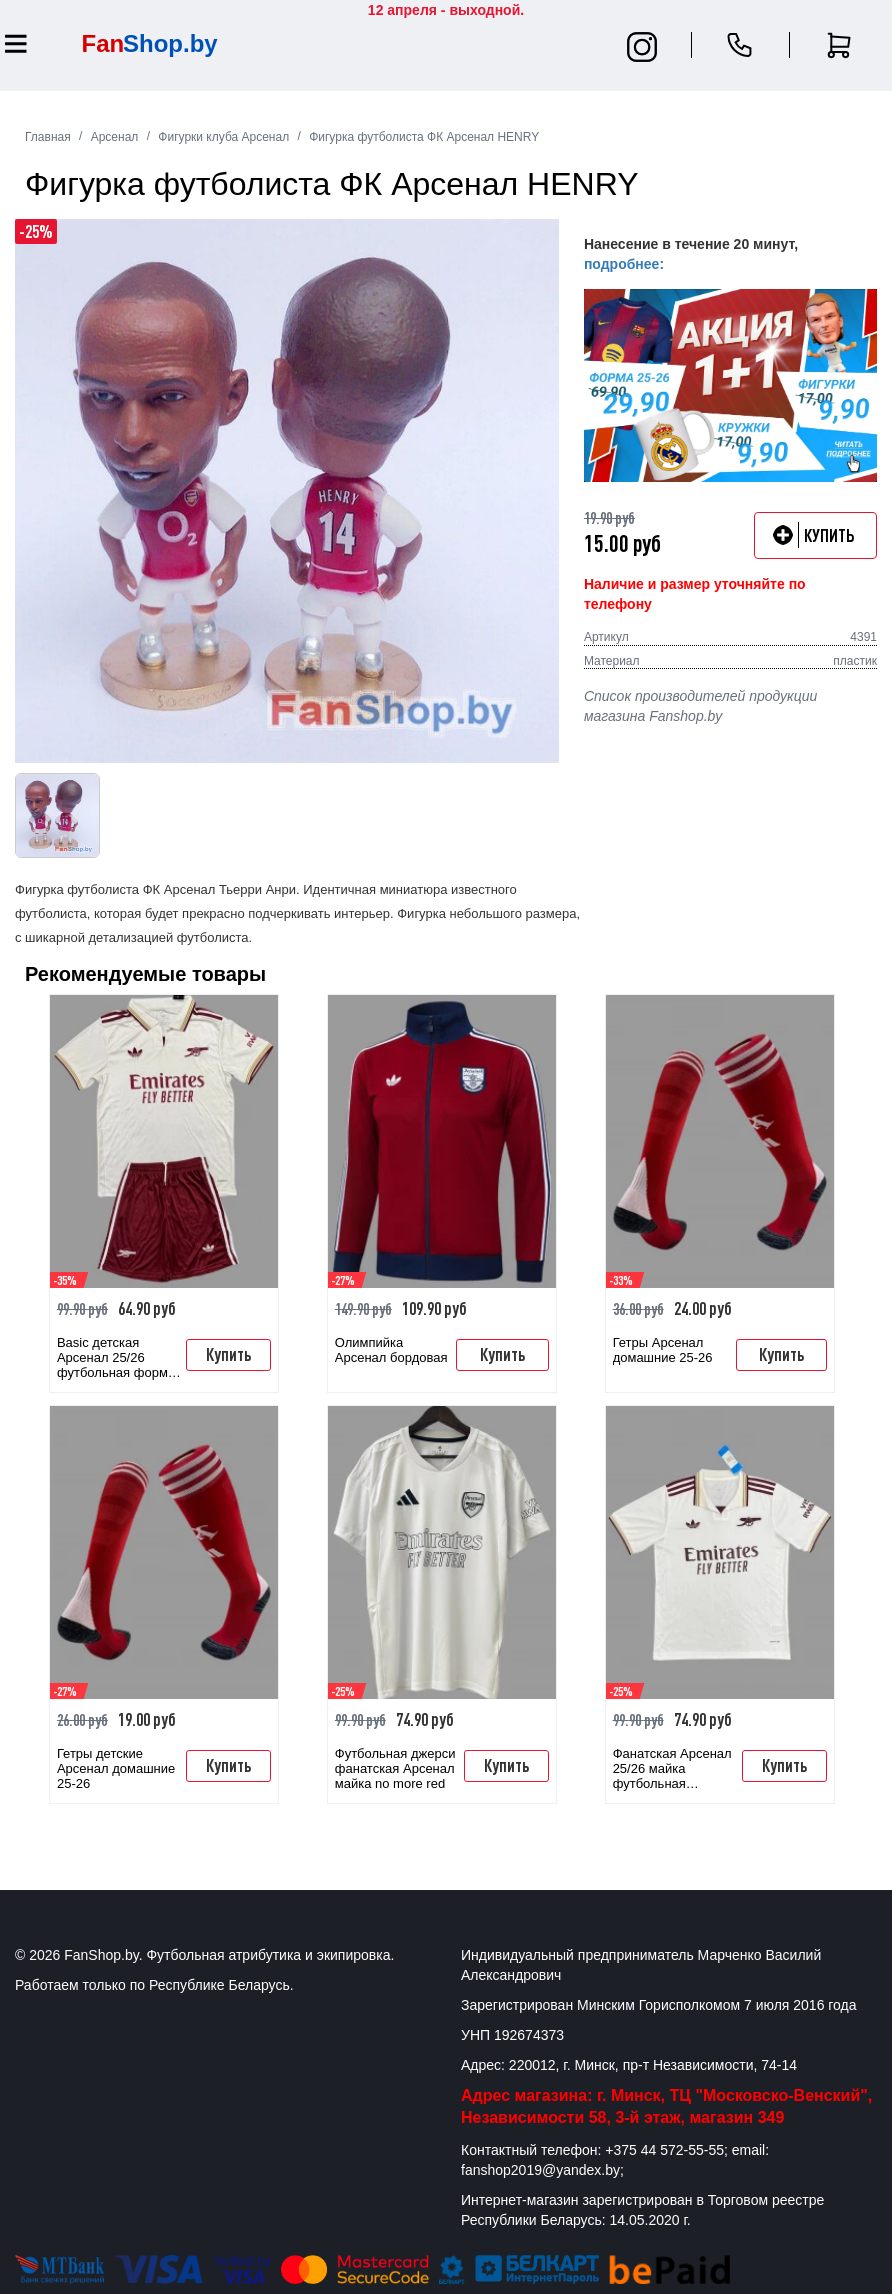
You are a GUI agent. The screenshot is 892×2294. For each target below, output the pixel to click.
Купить (228, 1354)
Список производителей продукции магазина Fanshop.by (700, 706)
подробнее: (624, 264)
